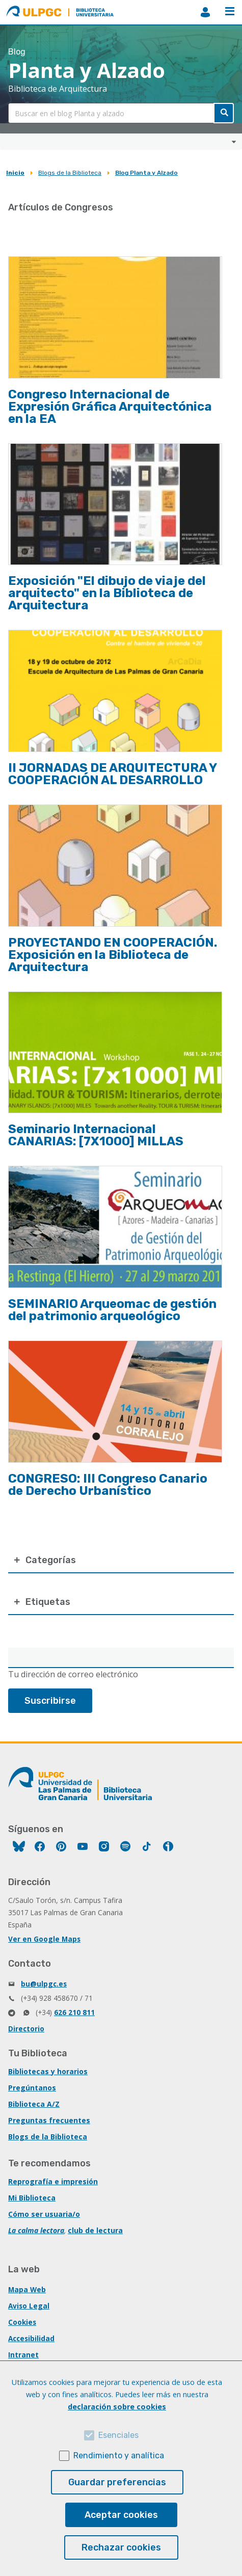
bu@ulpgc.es (44, 1984)
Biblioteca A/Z (34, 2104)
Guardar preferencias (117, 2482)
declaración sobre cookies (117, 2406)
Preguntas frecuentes (49, 2120)
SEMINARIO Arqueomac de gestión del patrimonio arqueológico (112, 1310)
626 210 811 (74, 2012)
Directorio (26, 2028)
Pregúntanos (32, 2087)
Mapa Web (27, 2289)
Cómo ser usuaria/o (44, 2214)
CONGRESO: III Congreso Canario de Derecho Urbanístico (107, 1484)
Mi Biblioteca (32, 2198)
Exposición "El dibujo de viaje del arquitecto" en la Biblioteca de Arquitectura (107, 593)
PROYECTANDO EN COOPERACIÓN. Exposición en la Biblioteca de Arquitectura (112, 954)
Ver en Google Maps (44, 1939)
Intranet (23, 2354)
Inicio (15, 172)
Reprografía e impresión (53, 2181)
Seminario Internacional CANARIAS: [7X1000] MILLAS (95, 1135)
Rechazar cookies (121, 2547)
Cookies (22, 2322)
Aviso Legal (28, 2306)
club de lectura (95, 2230)
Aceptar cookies (121, 2514)
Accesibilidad (31, 2338)
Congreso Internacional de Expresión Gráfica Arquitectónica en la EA (110, 406)
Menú (230, 11)
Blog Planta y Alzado (146, 172)
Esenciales (118, 2435)
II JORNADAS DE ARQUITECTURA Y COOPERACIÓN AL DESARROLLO (112, 774)
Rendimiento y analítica (118, 2455)
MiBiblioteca (205, 12)
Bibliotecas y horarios (48, 2071)
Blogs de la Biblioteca (69, 172)
